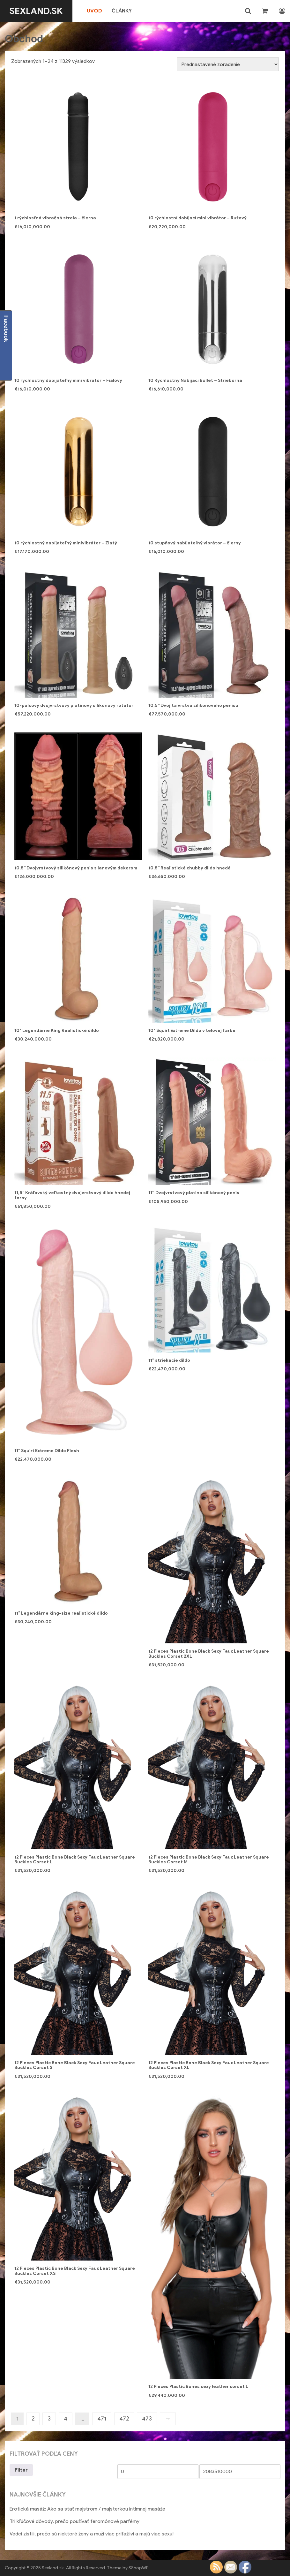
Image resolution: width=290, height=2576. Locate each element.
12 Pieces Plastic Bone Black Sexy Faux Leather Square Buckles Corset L (74, 1859)
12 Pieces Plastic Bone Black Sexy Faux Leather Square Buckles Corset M (208, 1859)
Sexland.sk (36, 10)
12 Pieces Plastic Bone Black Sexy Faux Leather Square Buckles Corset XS (74, 2271)
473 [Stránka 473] (147, 2418)
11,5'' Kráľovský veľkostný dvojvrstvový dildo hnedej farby (72, 1195)
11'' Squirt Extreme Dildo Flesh (46, 1450)
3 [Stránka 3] (49, 2418)
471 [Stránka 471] (101, 2418)
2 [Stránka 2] (33, 2418)
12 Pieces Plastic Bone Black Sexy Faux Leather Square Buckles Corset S (74, 2065)
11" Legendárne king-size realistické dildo (61, 1613)
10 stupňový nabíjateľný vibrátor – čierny (194, 543)
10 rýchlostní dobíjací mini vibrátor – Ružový (197, 218)
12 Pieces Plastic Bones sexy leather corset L (198, 2386)
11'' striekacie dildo (169, 1360)
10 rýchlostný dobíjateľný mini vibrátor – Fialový (68, 380)
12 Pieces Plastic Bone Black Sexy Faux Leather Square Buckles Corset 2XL (208, 1653)
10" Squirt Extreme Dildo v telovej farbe (191, 1030)
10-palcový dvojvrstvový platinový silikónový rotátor (73, 705)
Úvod (94, 11)
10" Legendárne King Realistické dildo (56, 1030)
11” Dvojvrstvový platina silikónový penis (193, 1192)
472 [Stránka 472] (124, 2418)
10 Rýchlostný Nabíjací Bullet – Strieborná (195, 380)
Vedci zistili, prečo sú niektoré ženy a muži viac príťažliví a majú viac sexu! (92, 2534)
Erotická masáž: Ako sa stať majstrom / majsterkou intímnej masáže (87, 2509)
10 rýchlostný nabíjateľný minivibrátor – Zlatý (65, 543)
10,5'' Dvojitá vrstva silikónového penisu (193, 705)
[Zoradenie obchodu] (228, 64)
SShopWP (139, 2568)
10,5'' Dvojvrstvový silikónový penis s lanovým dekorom (75, 868)
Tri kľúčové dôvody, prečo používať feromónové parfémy (74, 2521)
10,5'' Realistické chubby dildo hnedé (189, 868)
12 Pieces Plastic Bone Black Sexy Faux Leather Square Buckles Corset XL (208, 2065)
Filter (21, 2470)
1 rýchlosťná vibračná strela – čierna (55, 218)
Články (122, 11)
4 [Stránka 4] (65, 2418)
